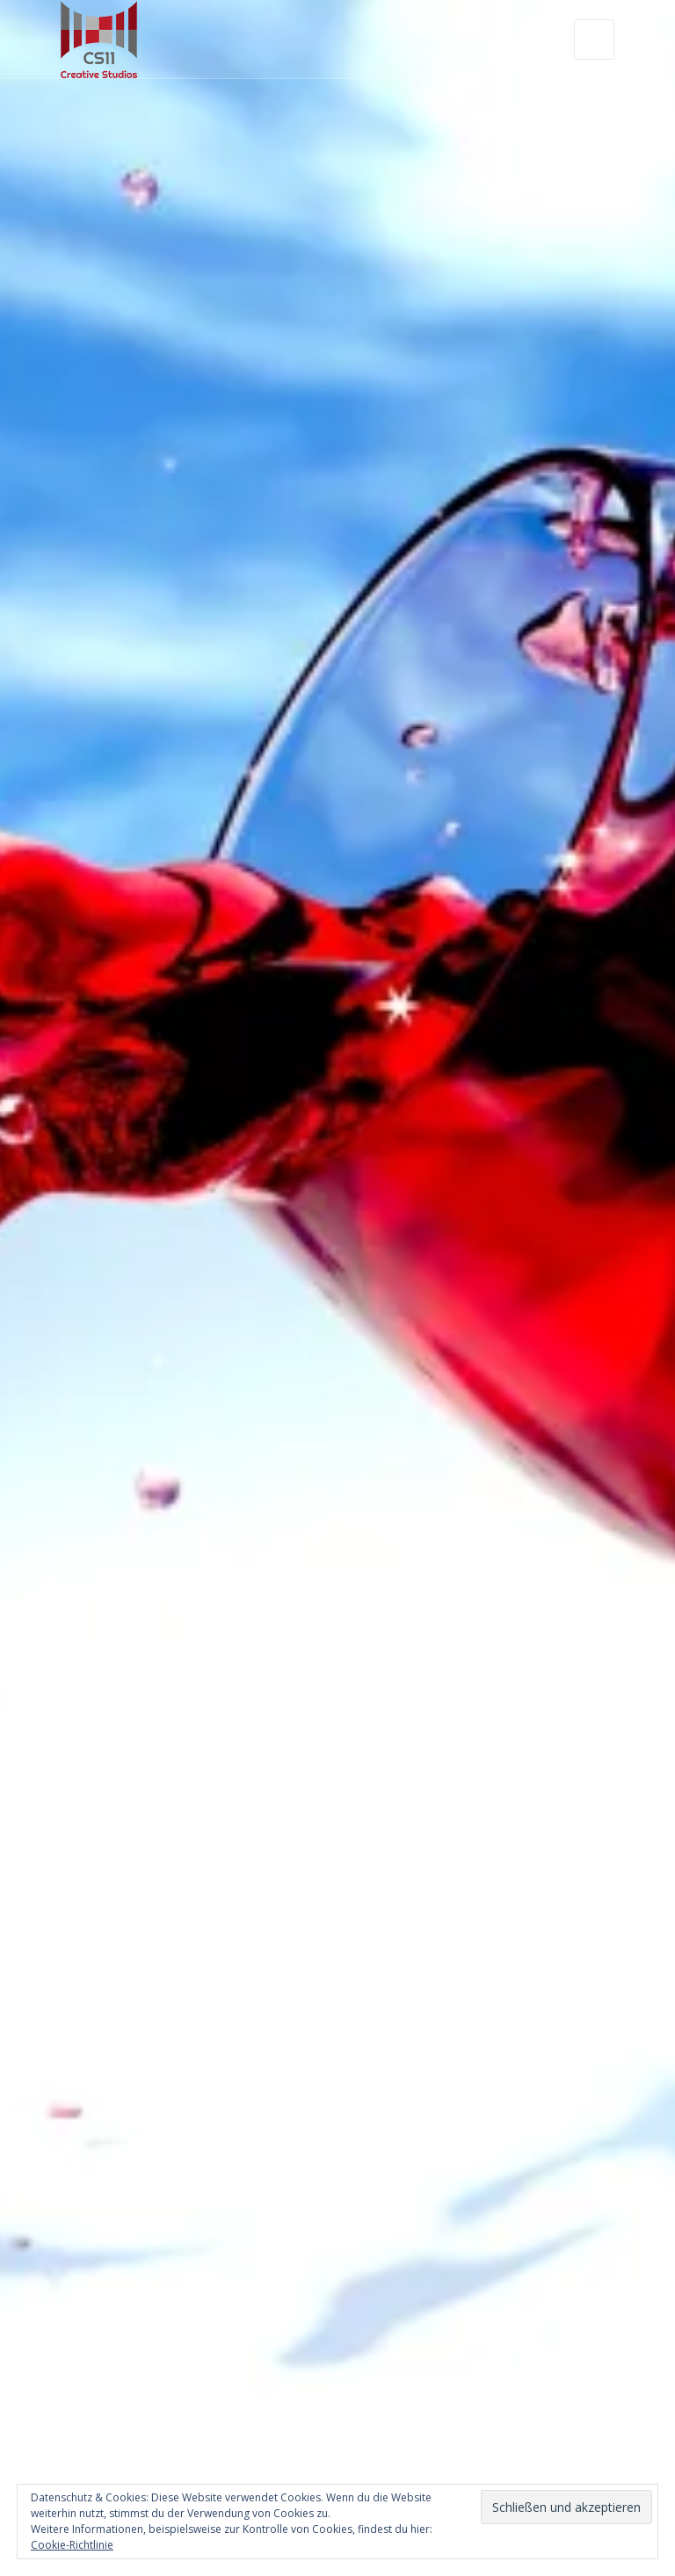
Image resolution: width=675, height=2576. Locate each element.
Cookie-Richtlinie (72, 2544)
